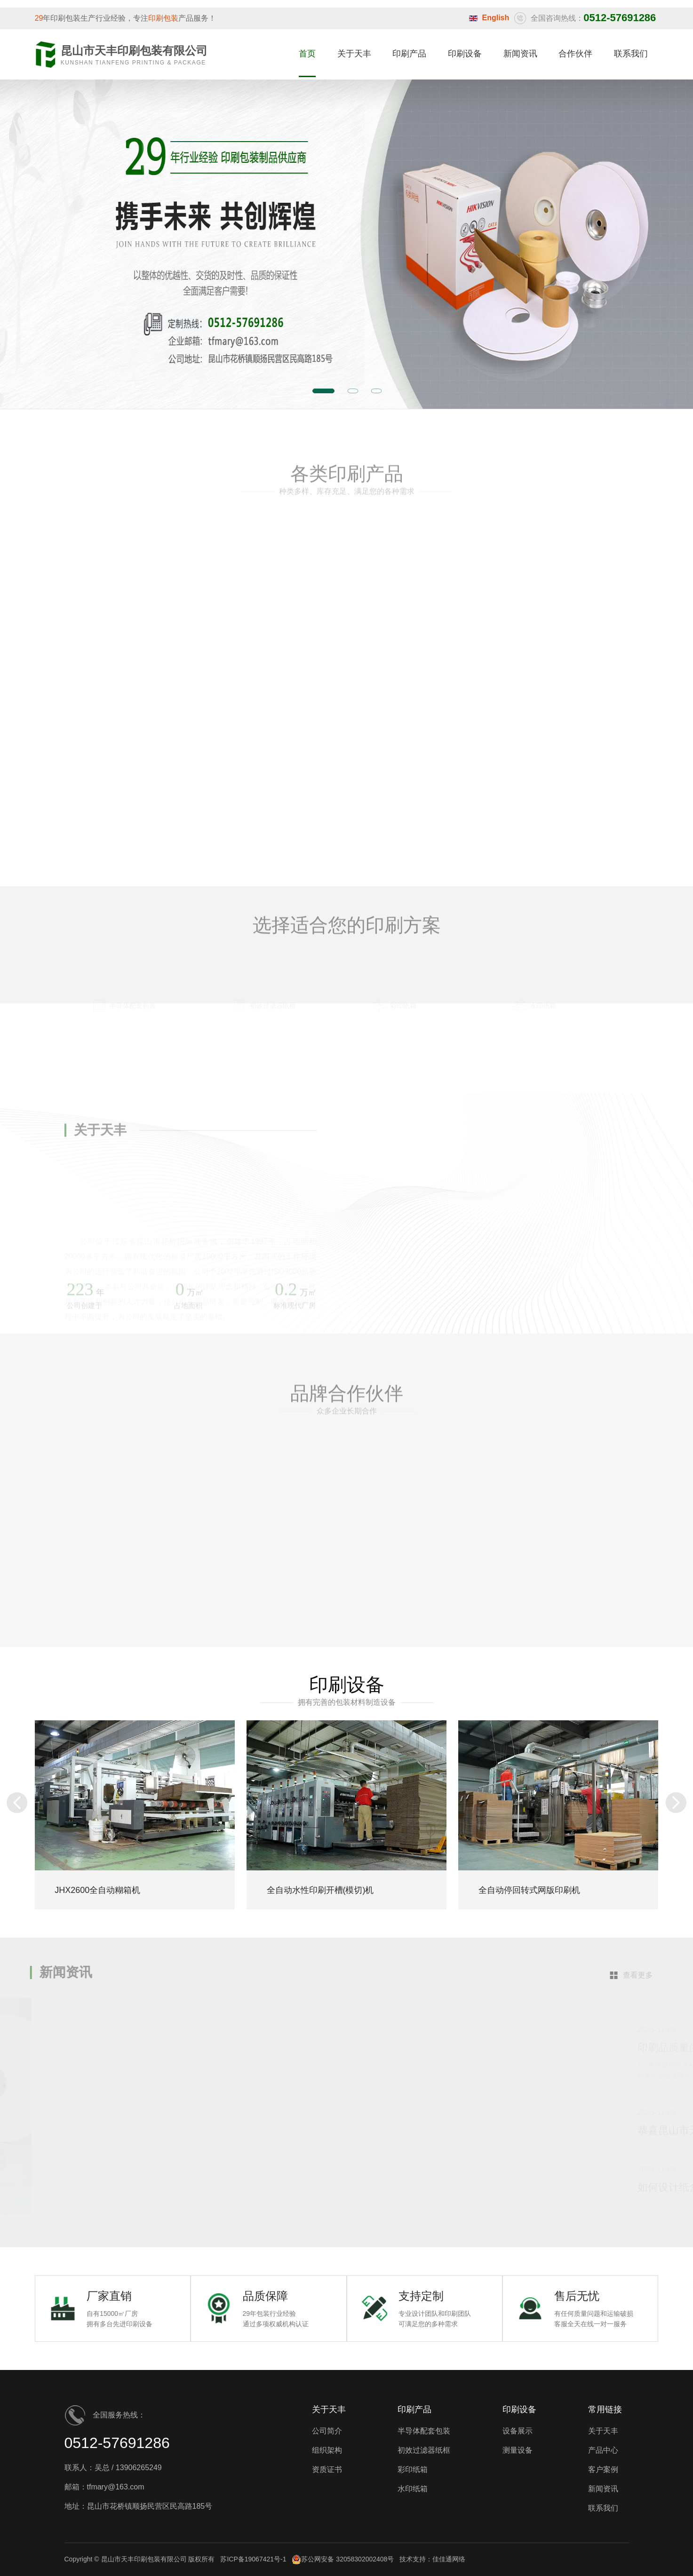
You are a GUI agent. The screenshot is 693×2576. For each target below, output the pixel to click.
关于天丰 (354, 53)
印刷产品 (409, 53)
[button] (17, 1802)
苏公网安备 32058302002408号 (343, 2559)
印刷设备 (465, 53)
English (496, 18)
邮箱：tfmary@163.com (104, 2487)
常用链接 (605, 2409)
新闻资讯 (520, 53)
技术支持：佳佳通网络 (432, 2559)
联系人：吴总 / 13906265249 (113, 2468)
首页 (307, 53)
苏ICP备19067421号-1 (253, 2559)
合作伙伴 (575, 53)
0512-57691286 (117, 2442)
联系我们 (631, 53)
